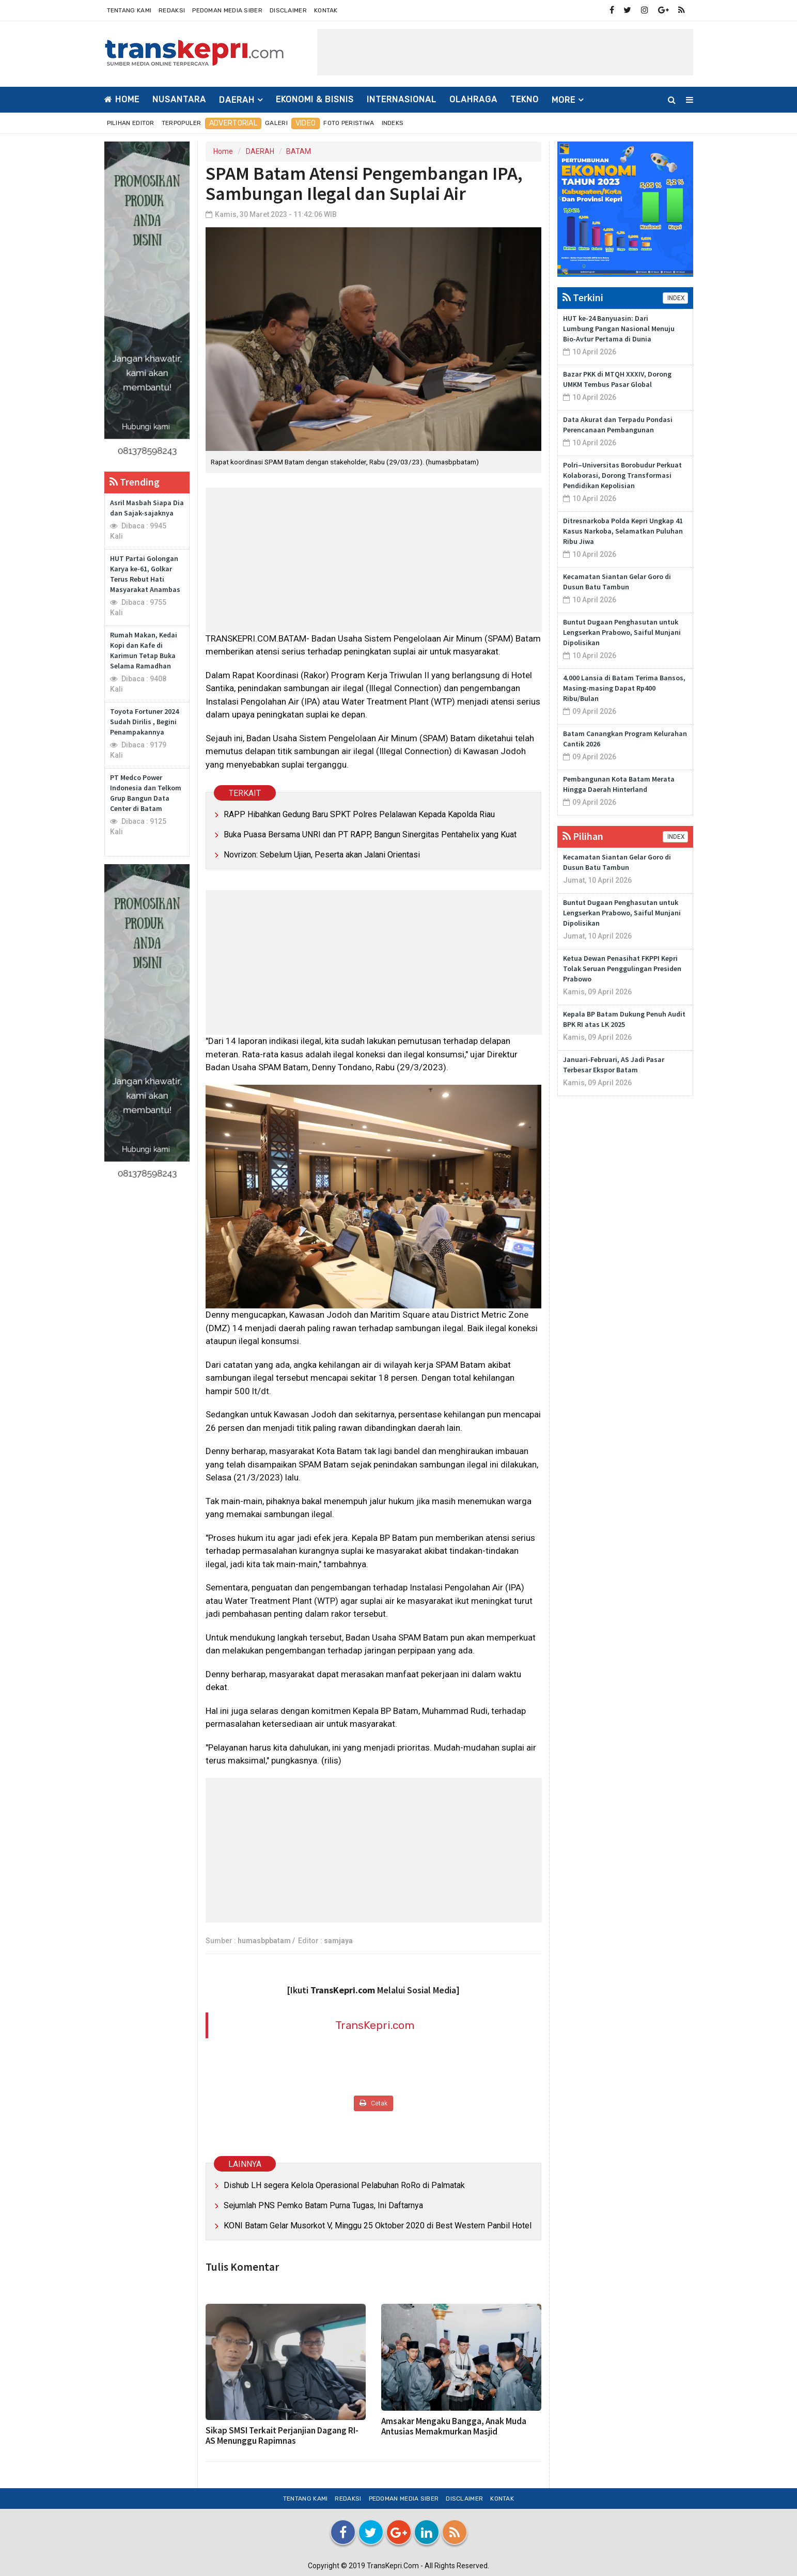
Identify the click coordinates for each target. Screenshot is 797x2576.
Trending (135, 481)
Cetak (373, 2103)
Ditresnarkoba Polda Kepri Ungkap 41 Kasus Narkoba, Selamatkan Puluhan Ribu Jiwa (623, 531)
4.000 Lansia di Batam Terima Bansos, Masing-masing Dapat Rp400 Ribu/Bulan (624, 688)
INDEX (675, 298)
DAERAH (260, 151)
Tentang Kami (129, 10)
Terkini (582, 297)
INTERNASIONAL (401, 99)
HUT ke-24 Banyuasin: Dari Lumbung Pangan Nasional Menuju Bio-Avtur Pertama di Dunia (619, 329)
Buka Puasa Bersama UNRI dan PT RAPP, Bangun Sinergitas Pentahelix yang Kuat (370, 834)
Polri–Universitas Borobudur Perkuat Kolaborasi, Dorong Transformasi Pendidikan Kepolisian (622, 475)
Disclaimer (288, 10)
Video (305, 123)
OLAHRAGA (473, 99)
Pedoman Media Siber (227, 10)
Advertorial (233, 123)
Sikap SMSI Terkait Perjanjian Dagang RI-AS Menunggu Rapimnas (282, 2435)
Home (121, 99)
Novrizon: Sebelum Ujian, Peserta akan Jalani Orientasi (322, 855)
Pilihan (582, 836)
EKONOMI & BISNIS (315, 99)
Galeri (276, 123)
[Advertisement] (505, 52)
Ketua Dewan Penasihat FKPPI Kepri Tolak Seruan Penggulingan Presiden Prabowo (622, 968)
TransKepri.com (374, 2025)
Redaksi (172, 10)
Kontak (326, 10)
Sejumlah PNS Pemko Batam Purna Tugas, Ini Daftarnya (323, 2205)
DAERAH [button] (237, 100)
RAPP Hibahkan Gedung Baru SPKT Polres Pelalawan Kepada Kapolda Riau (359, 814)
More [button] (563, 100)
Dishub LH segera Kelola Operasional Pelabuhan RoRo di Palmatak (344, 2185)
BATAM (298, 151)
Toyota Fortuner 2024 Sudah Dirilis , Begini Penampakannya (144, 722)
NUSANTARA (179, 99)
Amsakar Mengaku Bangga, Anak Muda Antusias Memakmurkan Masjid (453, 2426)
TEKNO (524, 99)
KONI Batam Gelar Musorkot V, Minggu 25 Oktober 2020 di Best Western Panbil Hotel (378, 2225)
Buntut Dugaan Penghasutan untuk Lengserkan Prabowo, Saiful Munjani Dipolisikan (622, 632)
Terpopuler (181, 123)
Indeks (393, 123)
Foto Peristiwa (348, 123)
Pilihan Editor (130, 123)
